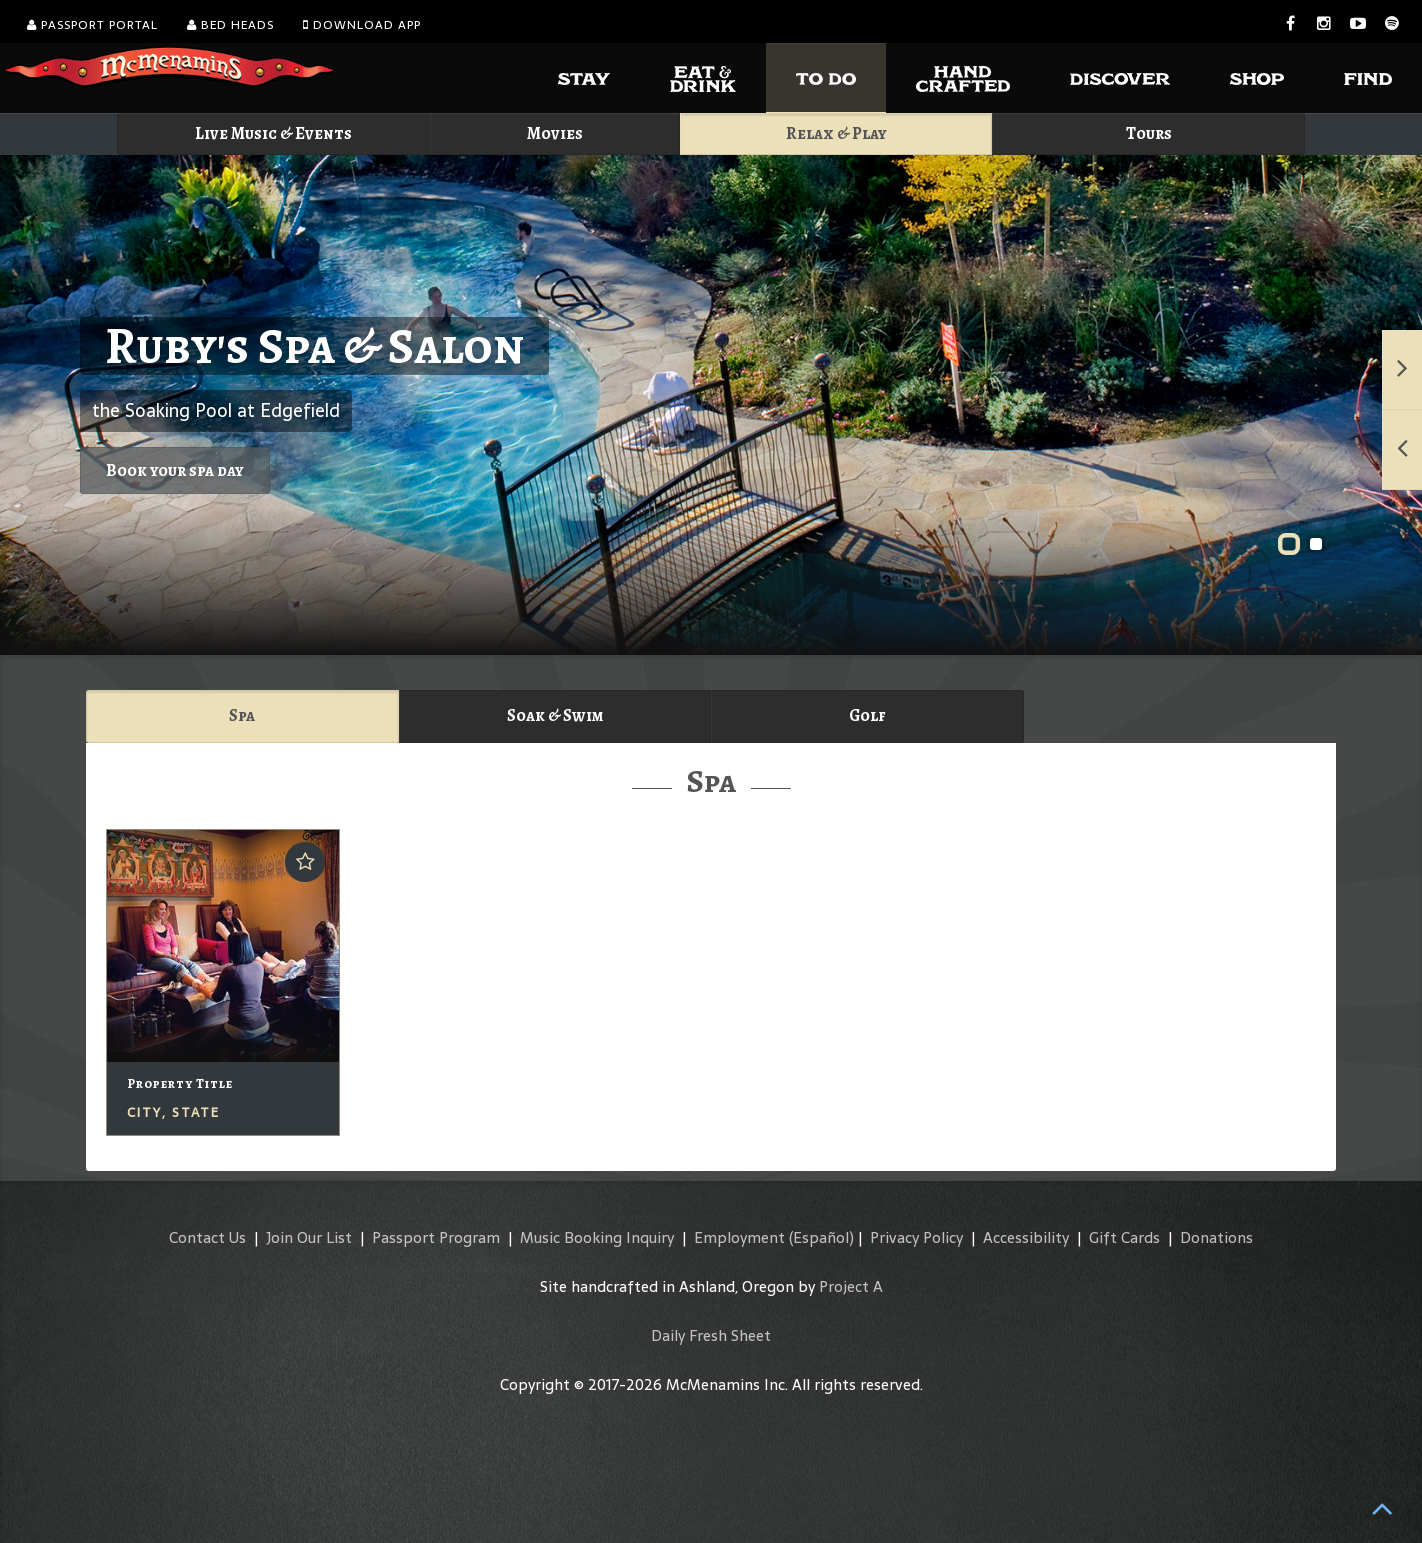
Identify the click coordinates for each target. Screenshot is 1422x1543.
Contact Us (207, 1237)
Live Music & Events (273, 133)
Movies (555, 133)
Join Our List (309, 1237)
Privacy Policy (916, 1237)
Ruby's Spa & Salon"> (711, 405)
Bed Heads (230, 25)
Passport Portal (92, 25)
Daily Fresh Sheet (711, 1335)
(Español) (821, 1237)
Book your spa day (175, 470)
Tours (1149, 133)
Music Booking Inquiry (597, 1237)
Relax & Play (836, 133)
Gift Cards (1124, 1237)
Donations (1216, 1237)
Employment (739, 1237)
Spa (242, 715)
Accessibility (1026, 1237)
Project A (851, 1286)
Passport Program (436, 1237)
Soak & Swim (555, 715)
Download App (362, 25)
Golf (867, 715)
